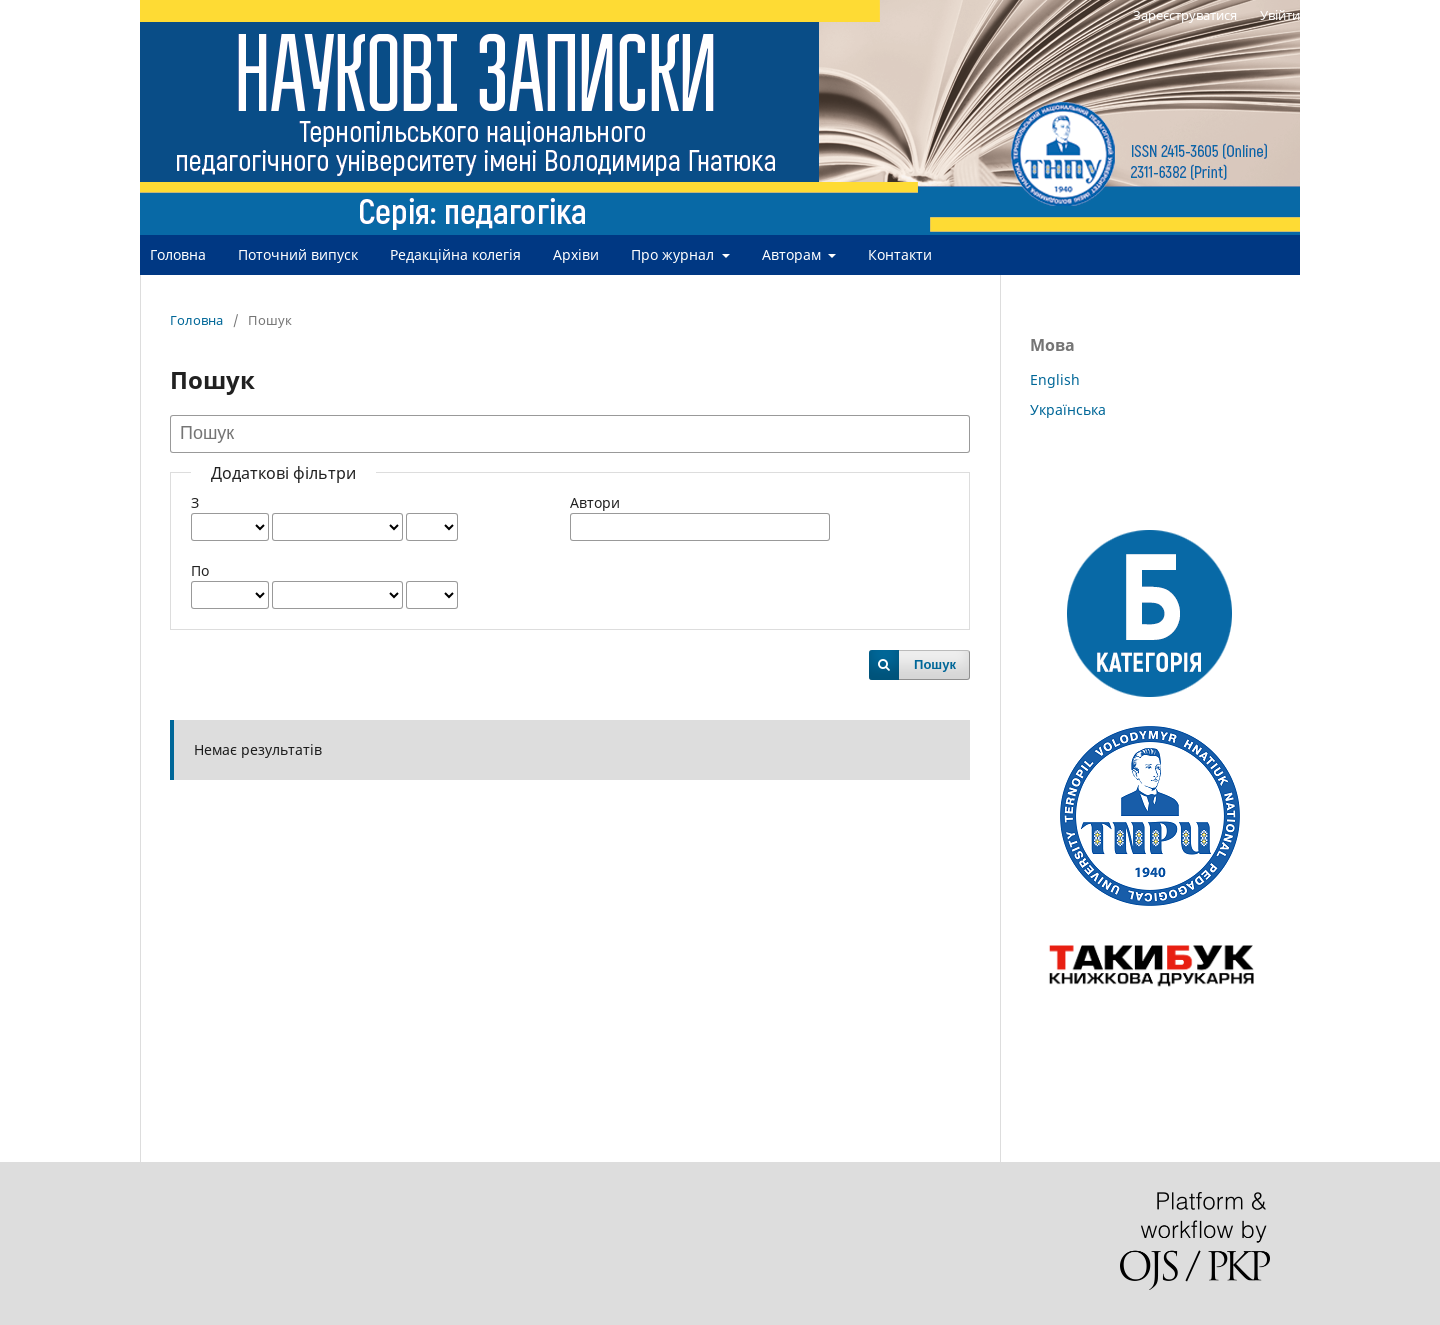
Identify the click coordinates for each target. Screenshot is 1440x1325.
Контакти (900, 254)
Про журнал (674, 254)
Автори (595, 502)
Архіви (576, 254)
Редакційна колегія (455, 254)
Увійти (1280, 15)
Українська (1068, 409)
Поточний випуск (298, 254)
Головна (178, 254)
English (1055, 379)
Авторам (793, 254)
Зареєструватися (1185, 15)
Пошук (935, 664)
